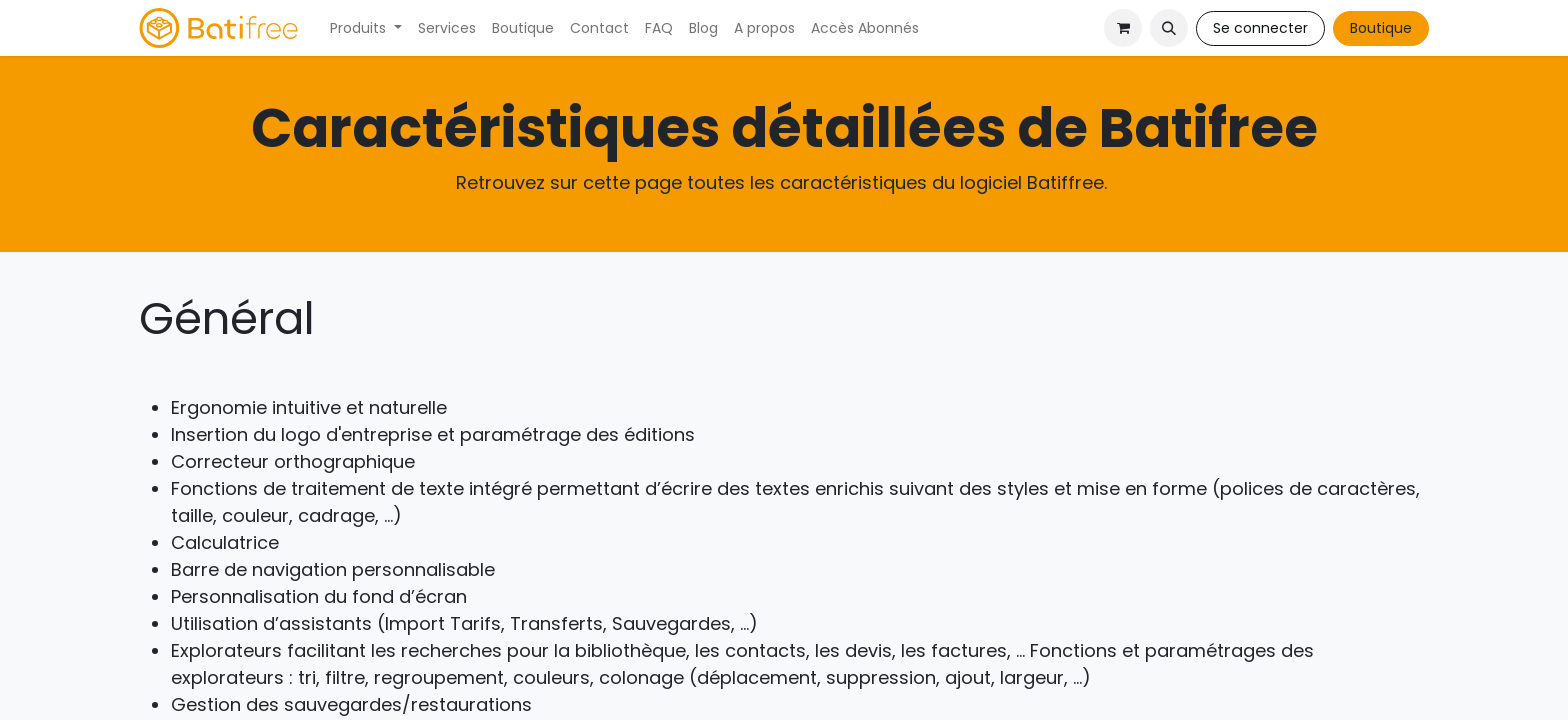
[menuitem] (366, 28)
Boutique (1381, 28)
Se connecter (1260, 28)
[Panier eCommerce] (1123, 28)
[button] (1169, 28)
